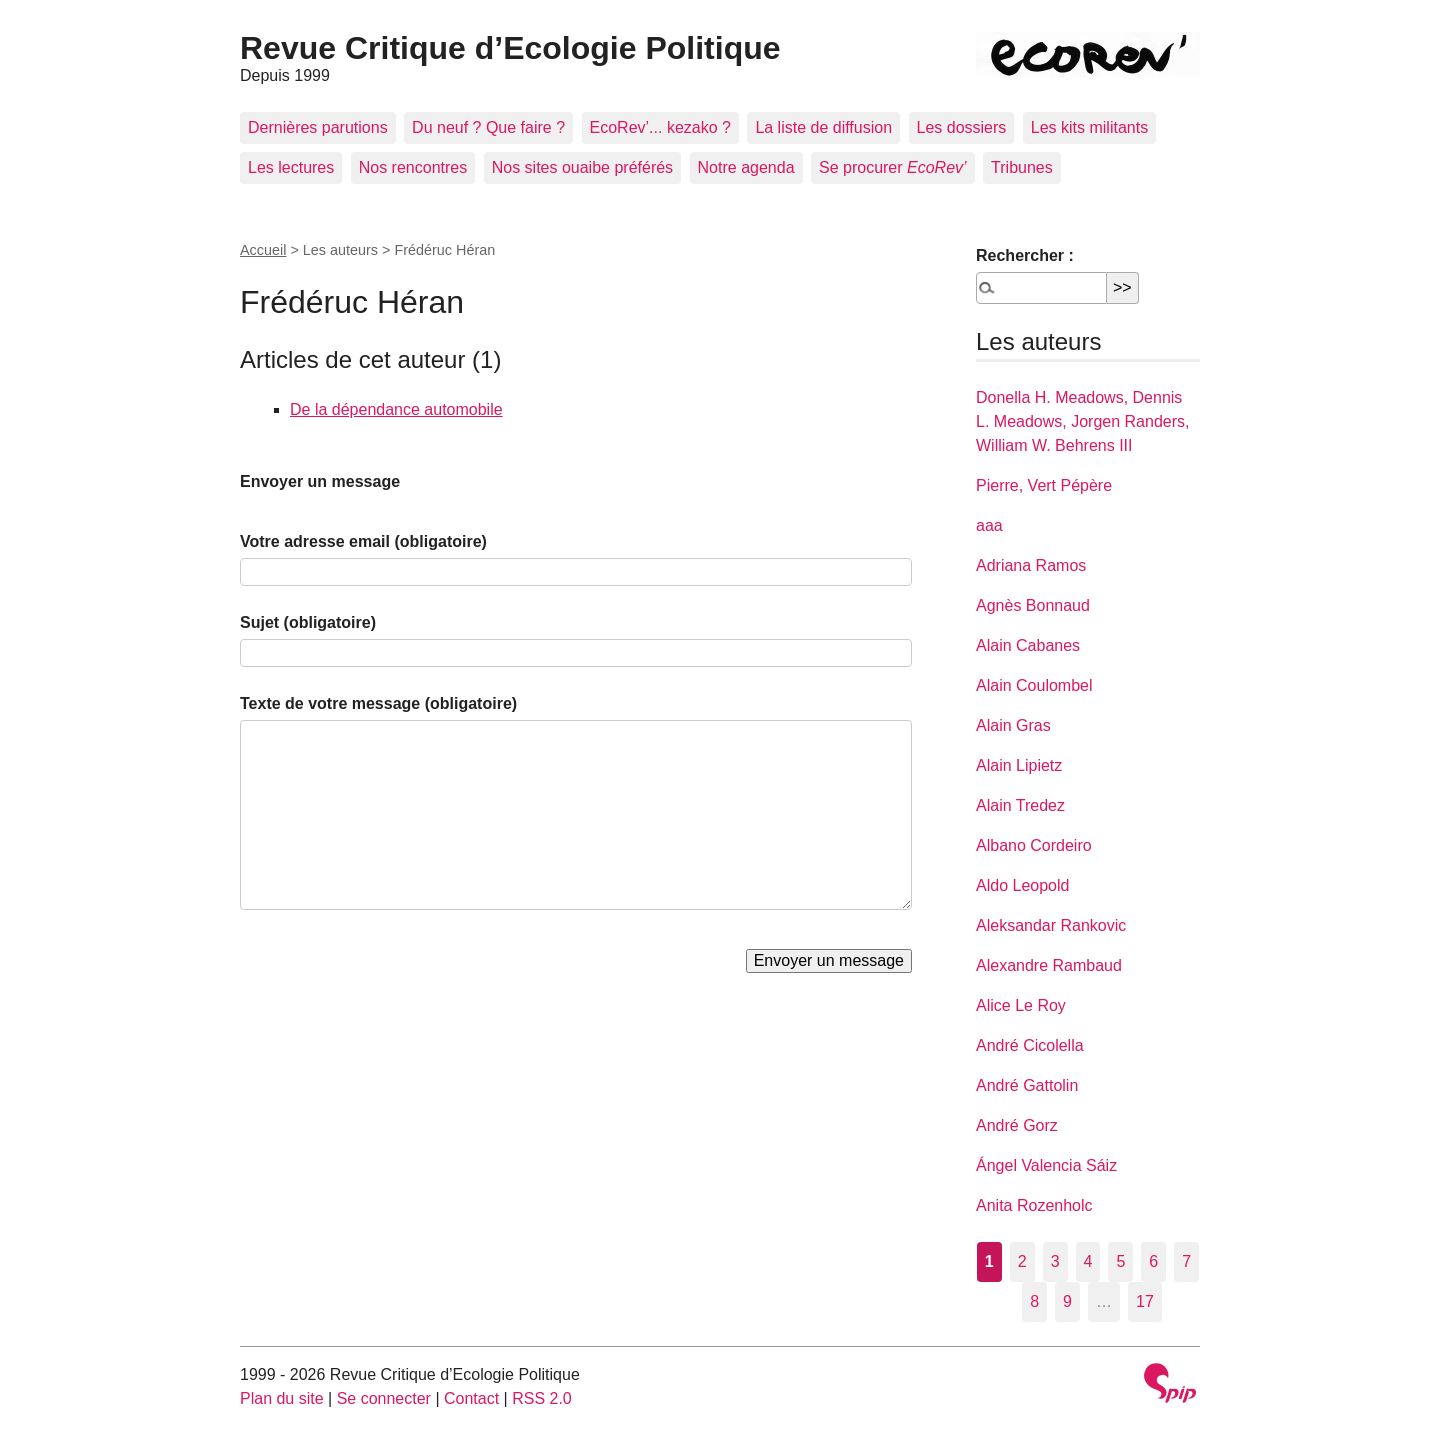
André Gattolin (1027, 1085)
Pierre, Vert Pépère (1044, 485)
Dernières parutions (318, 127)
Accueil (263, 250)
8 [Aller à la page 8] (1034, 1301)
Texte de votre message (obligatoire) (378, 703)
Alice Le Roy (1021, 1005)
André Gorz (1017, 1125)
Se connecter (384, 1398)
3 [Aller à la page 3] (1055, 1261)
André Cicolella (1030, 1045)
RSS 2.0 (542, 1398)
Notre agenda (746, 167)
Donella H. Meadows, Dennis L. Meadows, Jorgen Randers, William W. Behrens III (1082, 421)
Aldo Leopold (1022, 885)
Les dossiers (962, 127)
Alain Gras (1013, 725)
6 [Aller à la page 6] (1153, 1261)
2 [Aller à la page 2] (1022, 1261)
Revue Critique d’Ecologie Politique (510, 48)
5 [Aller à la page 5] (1120, 1261)
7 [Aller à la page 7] (1186, 1261)
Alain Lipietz (1019, 765)
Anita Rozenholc (1034, 1205)
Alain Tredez (1020, 805)
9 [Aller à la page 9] (1067, 1301)
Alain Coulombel (1034, 685)
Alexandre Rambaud (1049, 965)
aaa (989, 525)
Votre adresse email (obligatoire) (363, 541)
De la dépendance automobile (396, 409)
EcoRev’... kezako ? (660, 127)
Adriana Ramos (1031, 565)
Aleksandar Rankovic (1051, 925)
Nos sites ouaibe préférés (582, 167)
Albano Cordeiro (1034, 845)
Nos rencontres (413, 167)
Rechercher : (1025, 255)
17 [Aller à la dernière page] (1145, 1301)
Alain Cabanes (1028, 645)
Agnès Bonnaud (1033, 605)
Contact (471, 1398)
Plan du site (282, 1398)
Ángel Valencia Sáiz (1046, 1165)
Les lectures (291, 167)
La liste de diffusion (823, 127)
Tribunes (1022, 167)
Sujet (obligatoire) (308, 622)
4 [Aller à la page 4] (1088, 1261)
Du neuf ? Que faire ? (488, 127)
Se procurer (893, 167)
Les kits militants (1089, 127)
